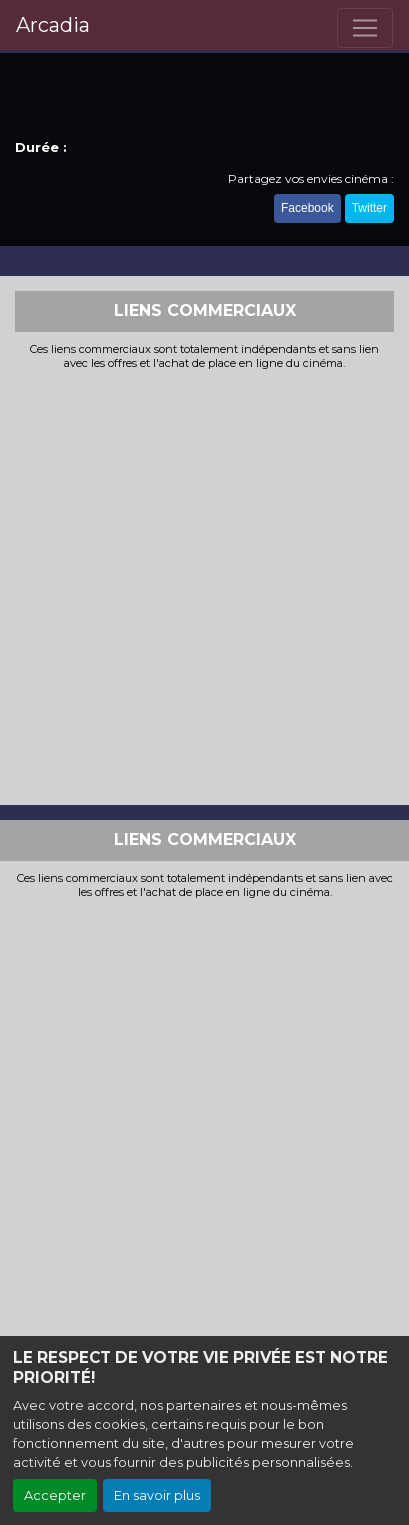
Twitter (369, 208)
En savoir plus (157, 1495)
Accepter (55, 1495)
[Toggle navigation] (365, 28)
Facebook (307, 208)
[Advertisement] (204, 585)
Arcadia (53, 25)
